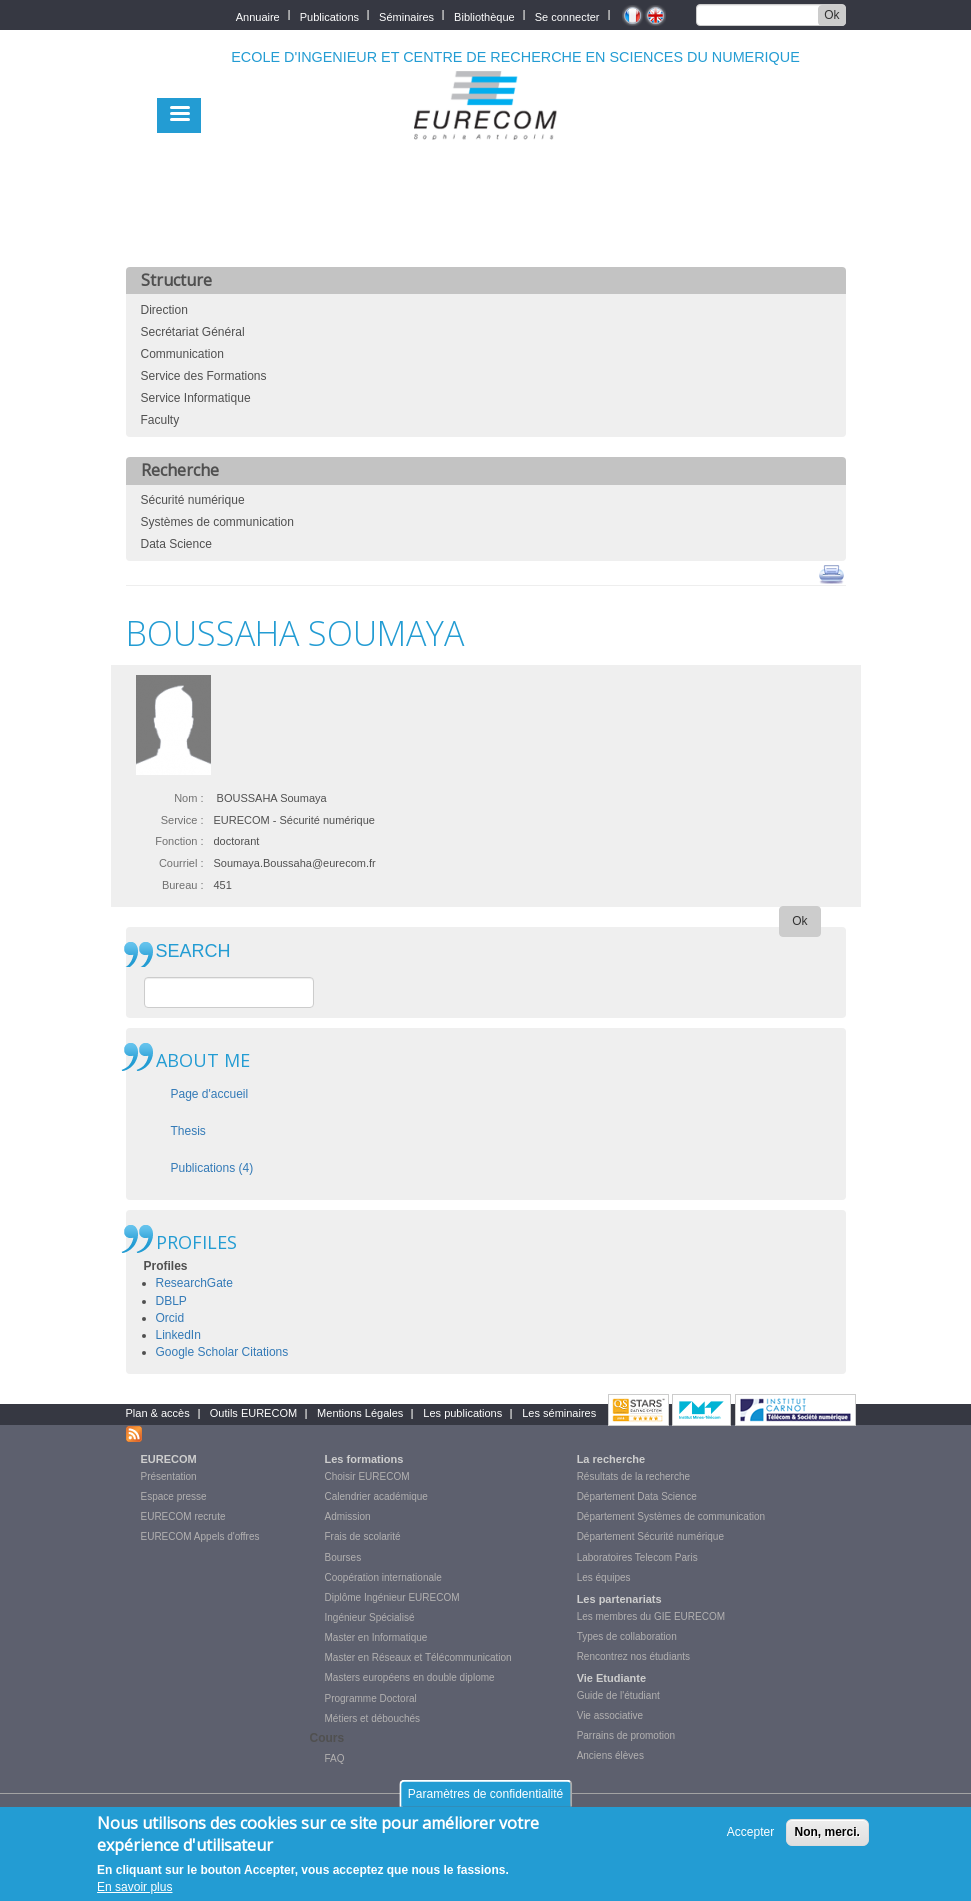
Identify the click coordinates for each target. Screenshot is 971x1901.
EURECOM (169, 1459)
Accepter (750, 1840)
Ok (831, 15)
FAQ (335, 1758)
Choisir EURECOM (367, 1476)
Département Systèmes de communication (671, 1516)
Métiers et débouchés (373, 1718)
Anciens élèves (610, 1755)
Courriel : (181, 863)
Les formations (364, 1459)
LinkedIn (178, 1335)
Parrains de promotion (626, 1735)
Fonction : (179, 841)
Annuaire (258, 15)
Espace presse (174, 1496)
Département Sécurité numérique (650, 1536)
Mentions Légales (360, 1413)
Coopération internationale (383, 1577)
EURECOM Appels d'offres (200, 1536)
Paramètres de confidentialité (485, 1801)
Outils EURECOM (253, 1413)
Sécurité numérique (193, 500)
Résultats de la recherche (633, 1476)
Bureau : (183, 885)
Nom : (188, 798)
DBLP (171, 1301)
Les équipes (604, 1577)
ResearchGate (194, 1283)
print (831, 573)
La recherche (611, 1459)
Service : (182, 820)
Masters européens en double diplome (410, 1677)
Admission (348, 1516)
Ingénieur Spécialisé (370, 1617)
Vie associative (610, 1715)
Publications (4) (212, 1168)
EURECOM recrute (183, 1516)
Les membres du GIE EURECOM (651, 1616)
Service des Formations (204, 376)
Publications (329, 15)
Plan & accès (158, 1413)
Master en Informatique (376, 1637)
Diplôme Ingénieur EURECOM (392, 1597)
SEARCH (193, 951)
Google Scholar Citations (222, 1352)
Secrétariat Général (193, 332)
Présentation (169, 1476)
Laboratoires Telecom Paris (637, 1557)
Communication (182, 354)
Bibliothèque (484, 15)
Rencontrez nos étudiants (633, 1656)
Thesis (188, 1131)
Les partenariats (619, 1599)
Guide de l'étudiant (618, 1695)
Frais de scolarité (363, 1536)
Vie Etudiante (611, 1678)
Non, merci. (827, 1840)
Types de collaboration (627, 1636)
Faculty (160, 420)
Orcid (170, 1318)
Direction (164, 310)
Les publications (462, 1413)
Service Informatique (196, 398)
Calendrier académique (376, 1496)
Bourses (343, 1557)
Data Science (176, 544)
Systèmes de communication (217, 522)
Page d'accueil (210, 1094)
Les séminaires (559, 1413)
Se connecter (567, 15)
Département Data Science (637, 1496)
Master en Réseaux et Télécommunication (418, 1657)
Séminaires (406, 15)
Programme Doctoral (371, 1698)
